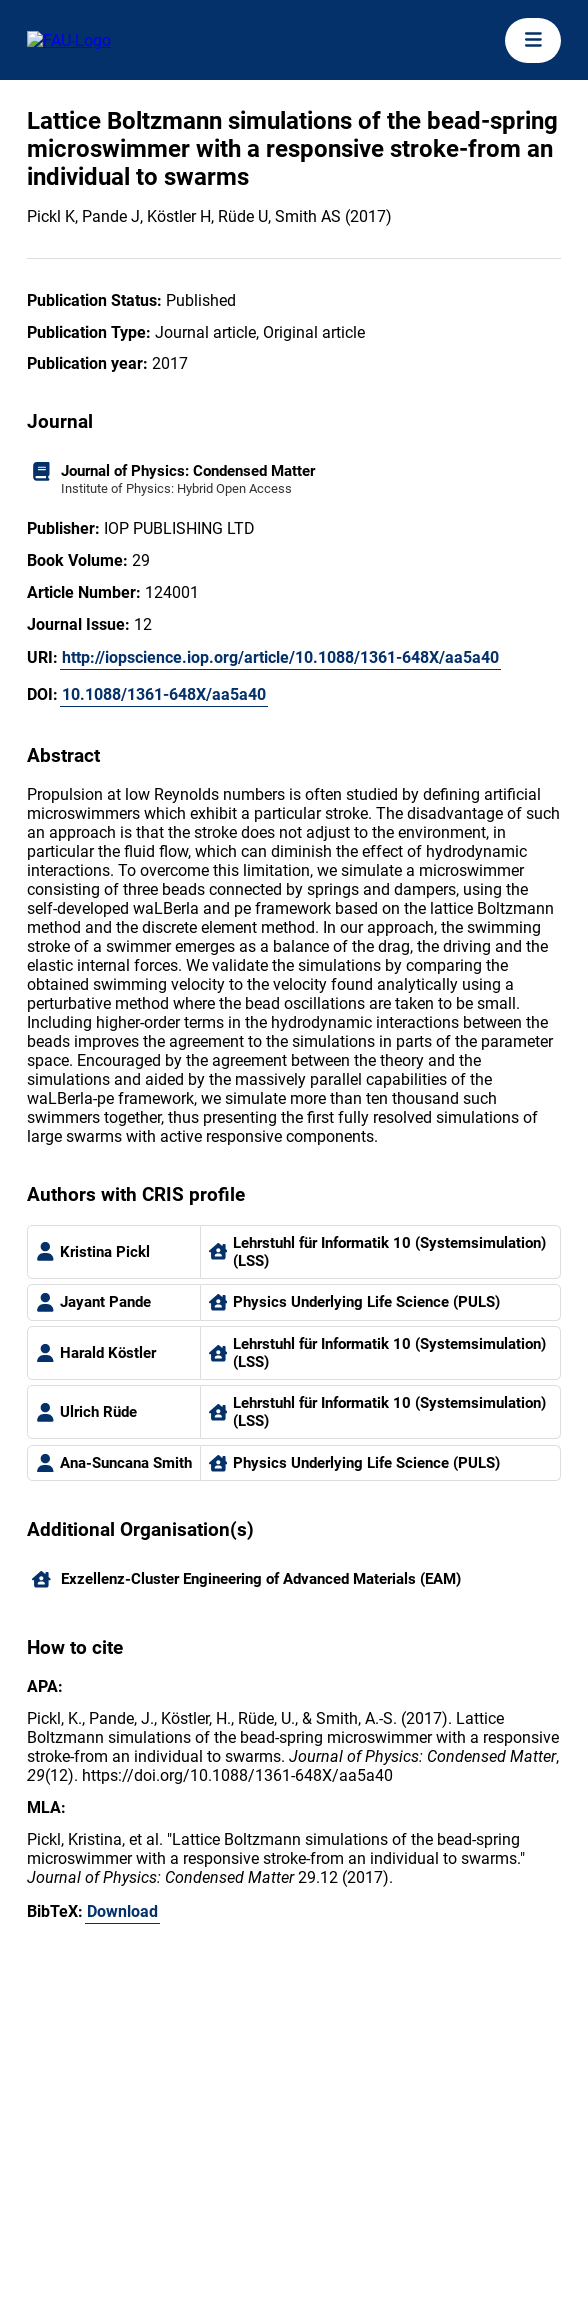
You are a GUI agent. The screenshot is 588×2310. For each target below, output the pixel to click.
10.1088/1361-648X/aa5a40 (164, 694)
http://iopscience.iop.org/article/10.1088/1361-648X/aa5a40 (280, 657)
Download (122, 1911)
